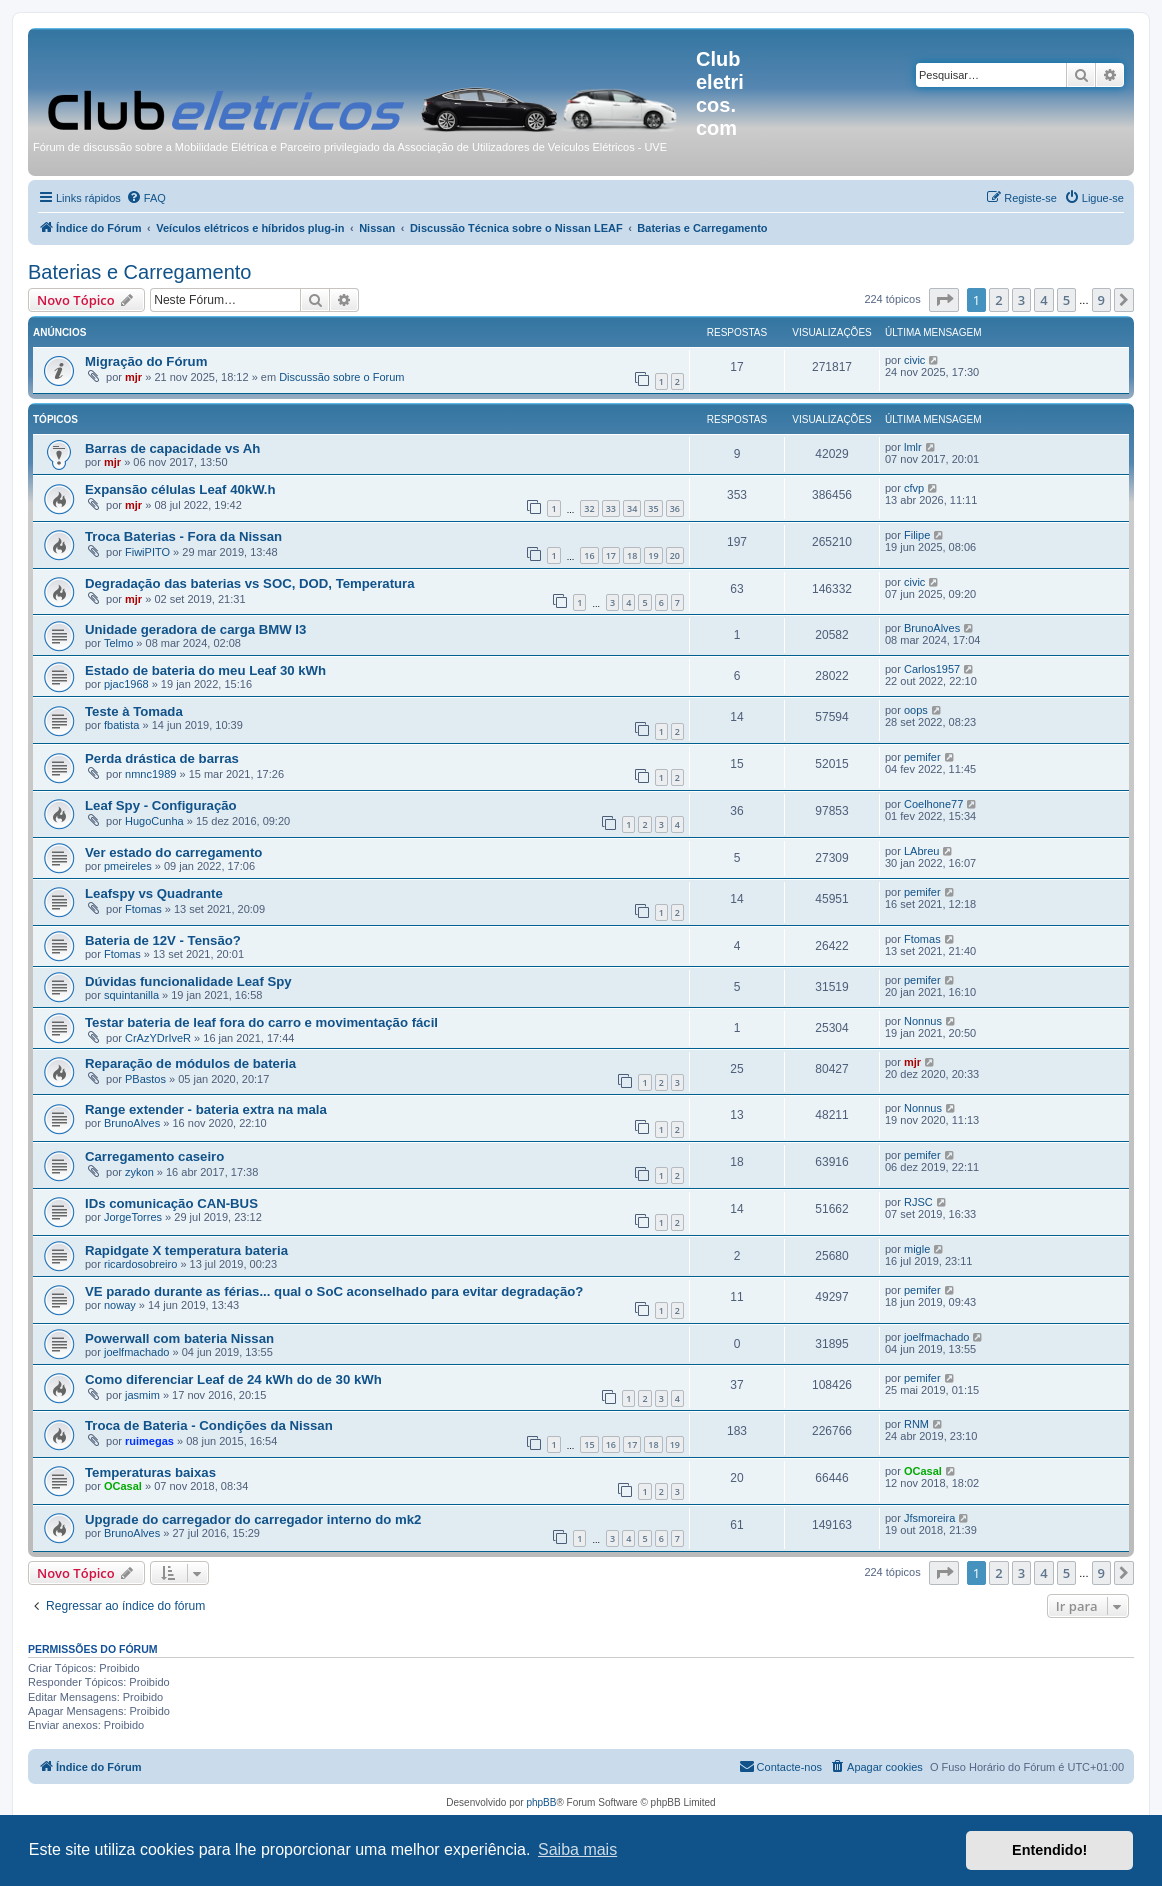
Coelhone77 (933, 804)
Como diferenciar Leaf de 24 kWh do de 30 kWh (233, 1379)
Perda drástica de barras (162, 758)
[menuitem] (146, 198)
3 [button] (1021, 300)
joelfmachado (136, 1352)
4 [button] (1043, 300)
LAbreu (921, 851)
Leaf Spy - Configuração (161, 805)
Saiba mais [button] (577, 1849)
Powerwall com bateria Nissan (179, 1338)
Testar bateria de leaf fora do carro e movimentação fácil (261, 1022)
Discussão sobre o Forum (341, 377)
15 (589, 1444)
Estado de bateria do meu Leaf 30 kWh (205, 670)
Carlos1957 (932, 669)
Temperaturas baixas (150, 1472)
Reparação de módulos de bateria (190, 1063)
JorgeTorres (133, 1217)
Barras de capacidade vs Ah (172, 448)
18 (632, 555)
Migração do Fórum (146, 361)
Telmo (118, 643)
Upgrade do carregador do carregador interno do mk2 (253, 1519)
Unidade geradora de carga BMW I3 (195, 629)
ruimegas (149, 1441)
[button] (944, 300)
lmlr (913, 447)
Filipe (917, 535)
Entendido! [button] (1049, 1850)
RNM (916, 1424)
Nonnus (923, 1021)
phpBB (541, 1802)
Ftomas (143, 909)
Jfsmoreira (929, 1518)
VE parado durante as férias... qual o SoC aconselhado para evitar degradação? (334, 1291)
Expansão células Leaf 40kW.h (180, 489)
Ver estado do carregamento (173, 852)
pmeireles (128, 866)
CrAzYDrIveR (158, 1038)
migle (917, 1249)
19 (653, 555)
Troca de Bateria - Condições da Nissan (209, 1425)
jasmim (142, 1395)
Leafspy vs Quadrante (154, 893)
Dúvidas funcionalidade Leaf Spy (188, 981)
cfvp (914, 488)
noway (120, 1305)
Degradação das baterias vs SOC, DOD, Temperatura (250, 583)
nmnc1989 (150, 774)
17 (611, 555)
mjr (133, 377)
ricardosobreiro (140, 1264)
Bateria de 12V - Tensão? (163, 940)
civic (914, 360)
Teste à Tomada (134, 711)
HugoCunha (154, 821)
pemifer (922, 757)
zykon (139, 1172)
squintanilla (131, 995)
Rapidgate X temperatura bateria (186, 1250)
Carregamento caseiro (154, 1156)
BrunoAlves (932, 628)
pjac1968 (126, 684)
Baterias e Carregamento (139, 272)
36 (675, 508)
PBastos (145, 1079)
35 (653, 508)
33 (611, 508)
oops (916, 710)
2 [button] (998, 300)
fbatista (121, 725)
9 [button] (1101, 300)
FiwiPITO (147, 552)
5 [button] (1066, 300)
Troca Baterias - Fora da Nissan (183, 536)
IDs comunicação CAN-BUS (171, 1203)
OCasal (123, 1486)
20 (675, 555)
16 (589, 555)
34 (632, 508)
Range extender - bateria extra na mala (206, 1109)
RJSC (918, 1202)
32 (589, 508)
